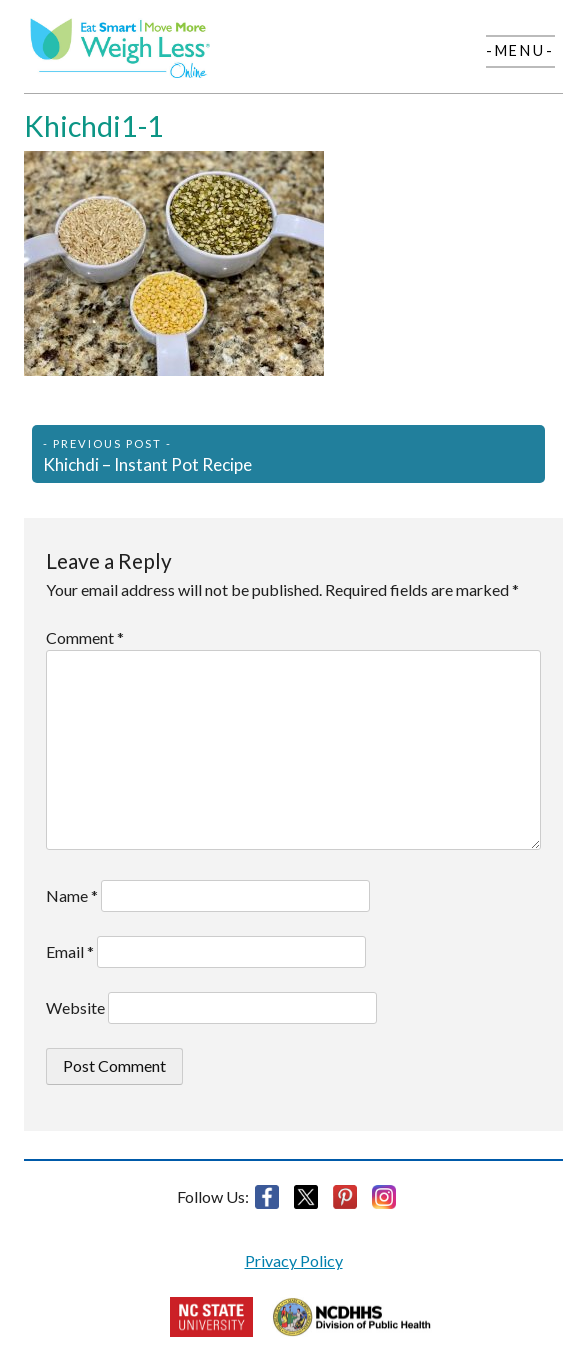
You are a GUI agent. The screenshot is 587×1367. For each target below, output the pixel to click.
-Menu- (520, 50)
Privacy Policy (294, 1260)
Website (75, 1007)
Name (72, 895)
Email (70, 951)
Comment (85, 637)
